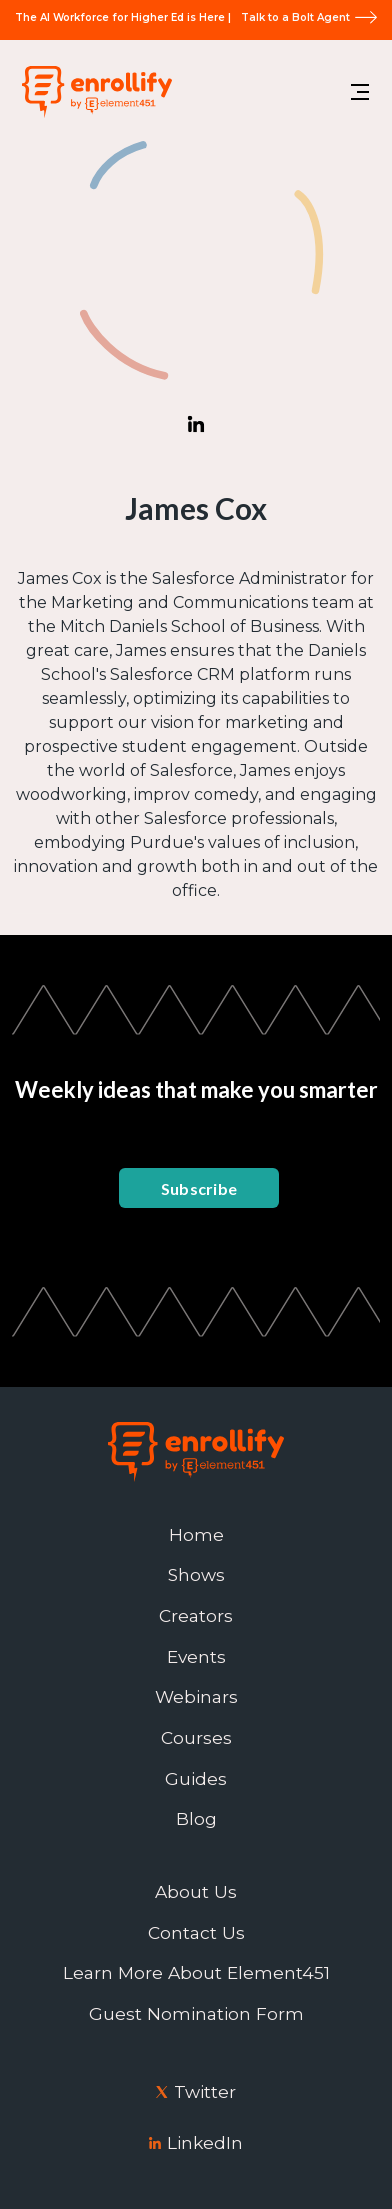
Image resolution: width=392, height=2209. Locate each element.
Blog (196, 1819)
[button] (360, 92)
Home (196, 1535)
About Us (196, 1892)
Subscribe (199, 1188)
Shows (196, 1575)
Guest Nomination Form (196, 2014)
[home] (92, 91)
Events (196, 1657)
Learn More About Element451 (196, 1973)
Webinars (196, 1697)
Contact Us (196, 1933)
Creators (196, 1616)
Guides (196, 1779)
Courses (196, 1738)
